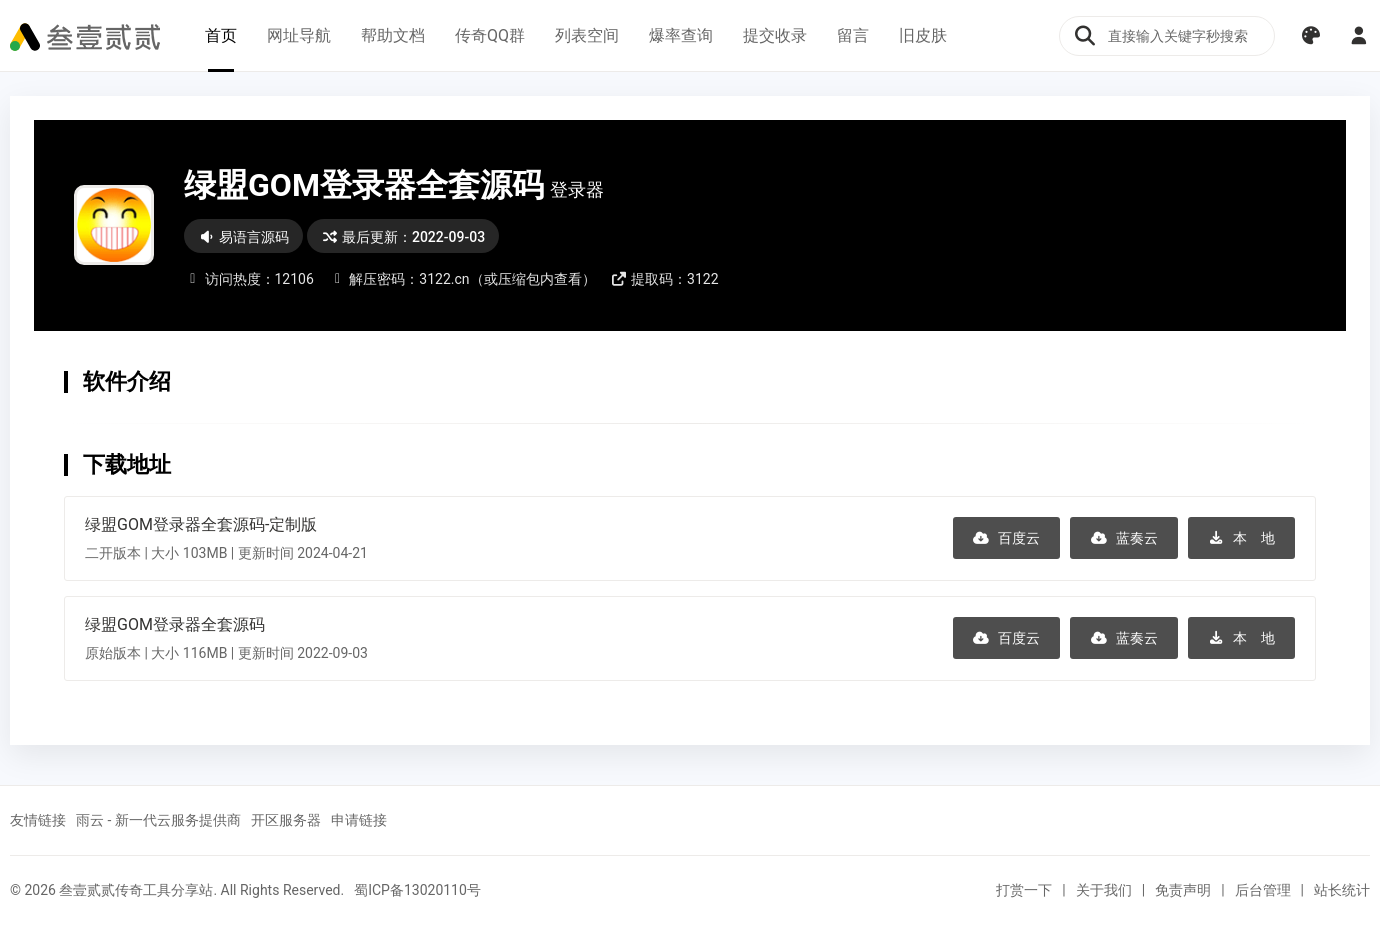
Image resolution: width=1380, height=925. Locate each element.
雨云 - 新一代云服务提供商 (158, 820)
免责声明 (1183, 890)
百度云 (1007, 538)
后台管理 (1263, 890)
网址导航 (299, 35)
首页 (221, 35)
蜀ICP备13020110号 (417, 890)
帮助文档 (393, 35)
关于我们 (1104, 890)
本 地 (1242, 538)
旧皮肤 (923, 35)
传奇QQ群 (490, 35)
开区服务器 (286, 820)
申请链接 (359, 820)
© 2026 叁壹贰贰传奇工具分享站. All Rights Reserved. (177, 890)
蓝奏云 (1124, 538)
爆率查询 (681, 35)
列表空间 (587, 35)
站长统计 (1342, 890)
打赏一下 (1024, 890)
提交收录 (775, 35)
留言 (853, 35)
